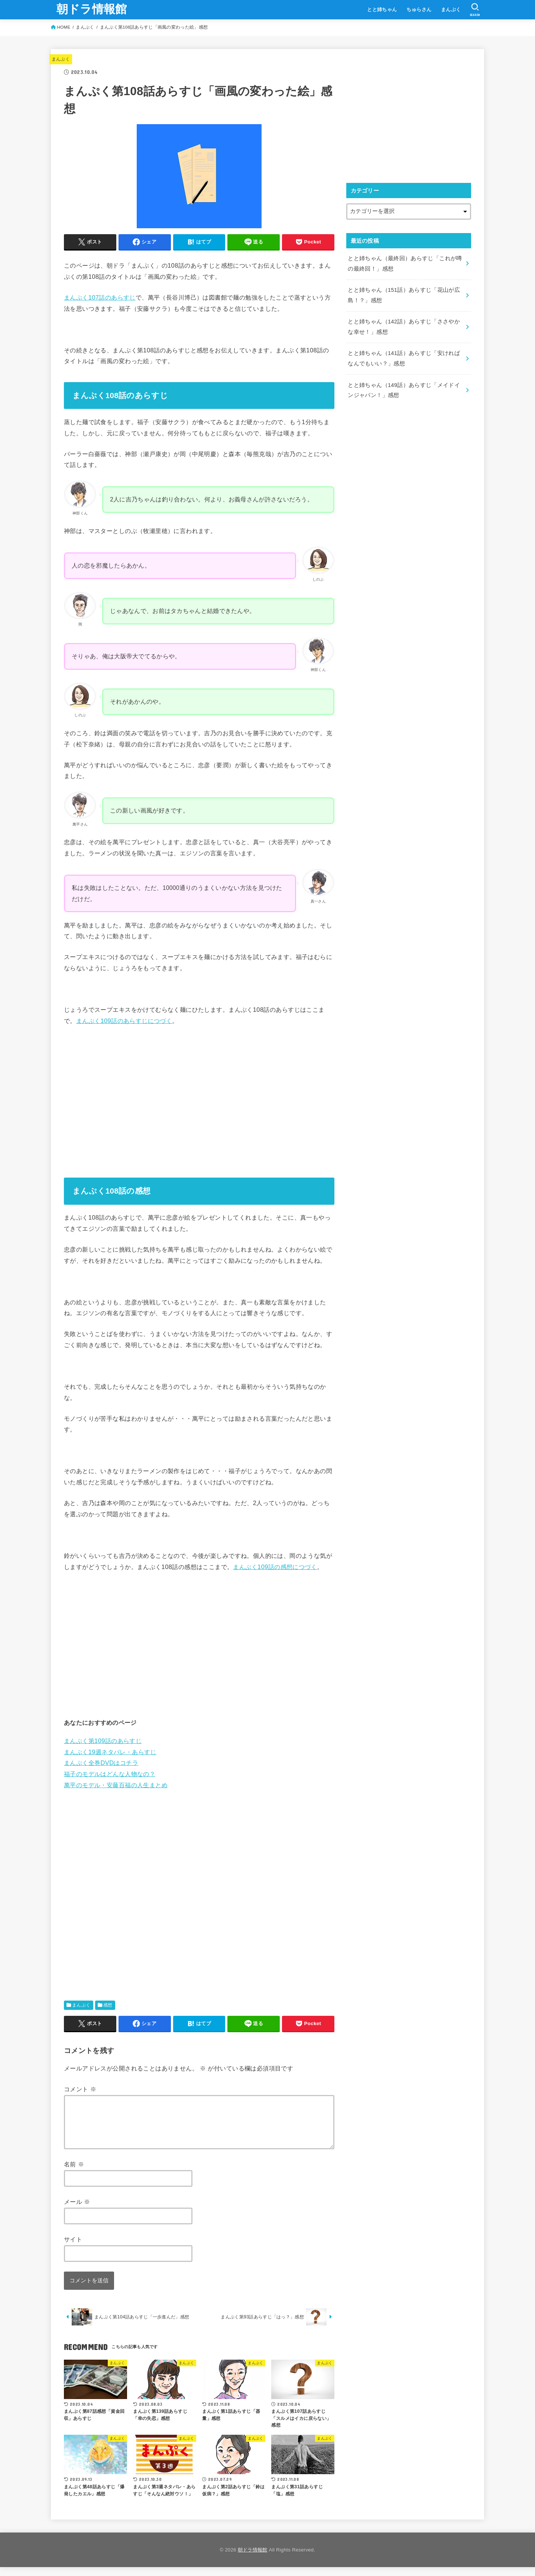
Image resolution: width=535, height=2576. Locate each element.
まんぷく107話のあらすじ (100, 297)
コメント (80, 2089)
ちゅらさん (418, 9)
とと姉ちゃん (382, 9)
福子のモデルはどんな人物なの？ (109, 1773)
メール (77, 2210)
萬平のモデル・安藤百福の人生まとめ (116, 1785)
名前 (74, 2173)
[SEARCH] (475, 9)
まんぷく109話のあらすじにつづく (124, 1020)
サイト (73, 2248)
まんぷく (451, 9)
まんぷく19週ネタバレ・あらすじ (110, 1752)
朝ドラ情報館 (91, 9)
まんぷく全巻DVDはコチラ (101, 1762)
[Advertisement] (199, 1099)
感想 (108, 2005)
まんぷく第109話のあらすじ (103, 1740)
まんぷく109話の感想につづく (275, 1566)
